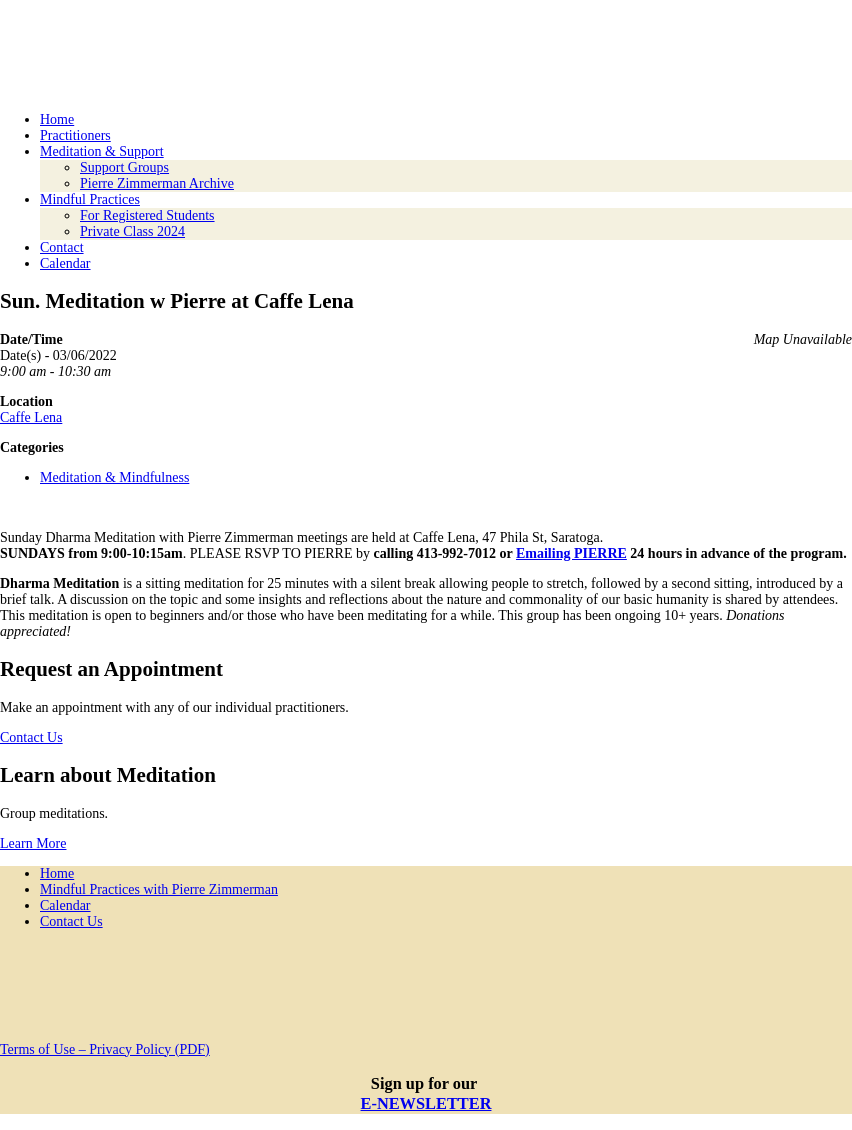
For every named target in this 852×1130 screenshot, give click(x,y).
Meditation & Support (102, 151)
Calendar (65, 263)
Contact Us (31, 737)
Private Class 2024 (132, 231)
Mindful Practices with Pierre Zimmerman (159, 889)
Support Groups (124, 167)
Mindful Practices (90, 199)
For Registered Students (147, 215)
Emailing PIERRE (571, 553)
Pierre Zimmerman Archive (157, 183)
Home (57, 119)
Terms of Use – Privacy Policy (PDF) (105, 1049)
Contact (62, 247)
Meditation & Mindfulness (114, 477)
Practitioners (75, 135)
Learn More (33, 843)
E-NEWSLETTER (426, 1103)
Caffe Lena (31, 417)
